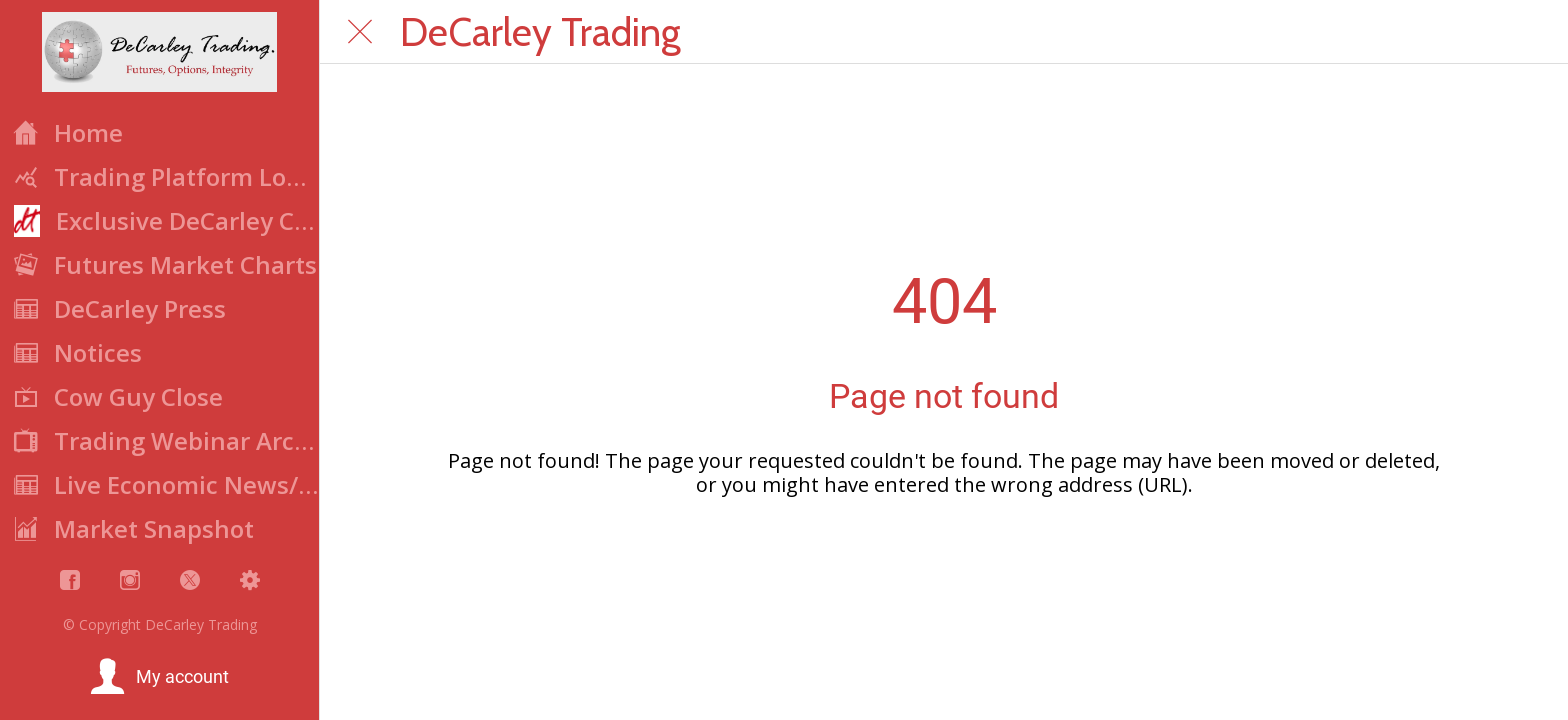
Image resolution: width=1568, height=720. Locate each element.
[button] (159, 677)
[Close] (360, 32)
